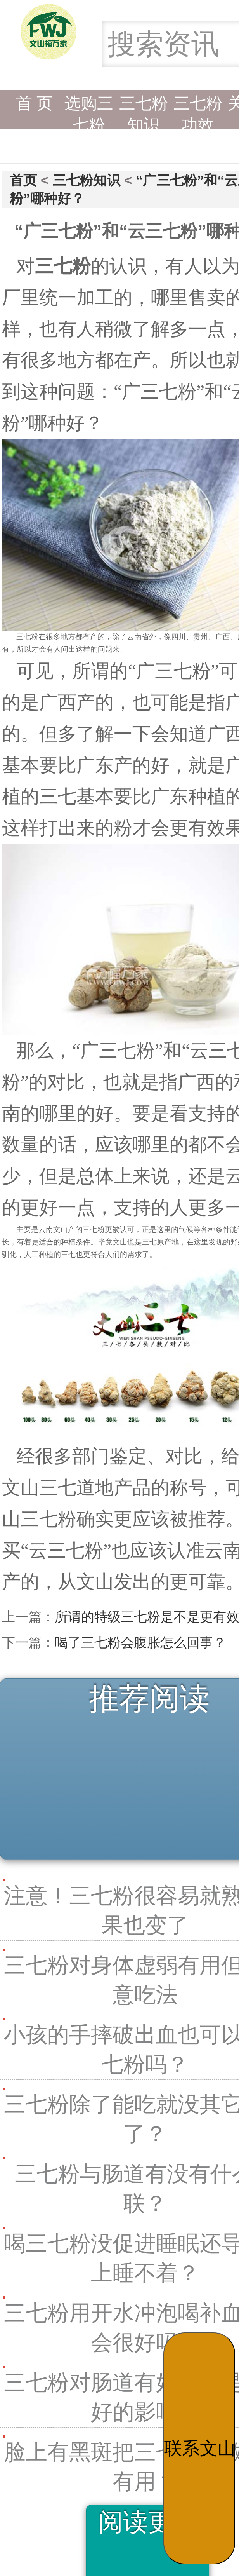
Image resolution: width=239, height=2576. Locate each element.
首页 (23, 180)
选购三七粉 (88, 109)
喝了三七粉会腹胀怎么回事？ (140, 1642)
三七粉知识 (143, 109)
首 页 (34, 103)
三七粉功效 (197, 109)
